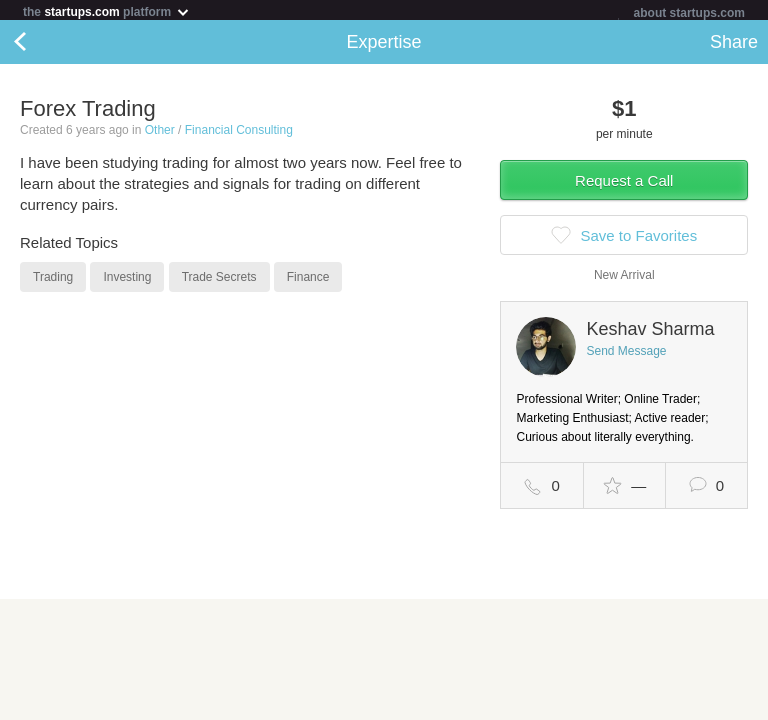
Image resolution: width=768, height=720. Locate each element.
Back (40, 46)
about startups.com (689, 13)
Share (734, 46)
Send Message (626, 355)
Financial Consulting (239, 134)
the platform (107, 11)
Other (160, 134)
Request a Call (624, 184)
